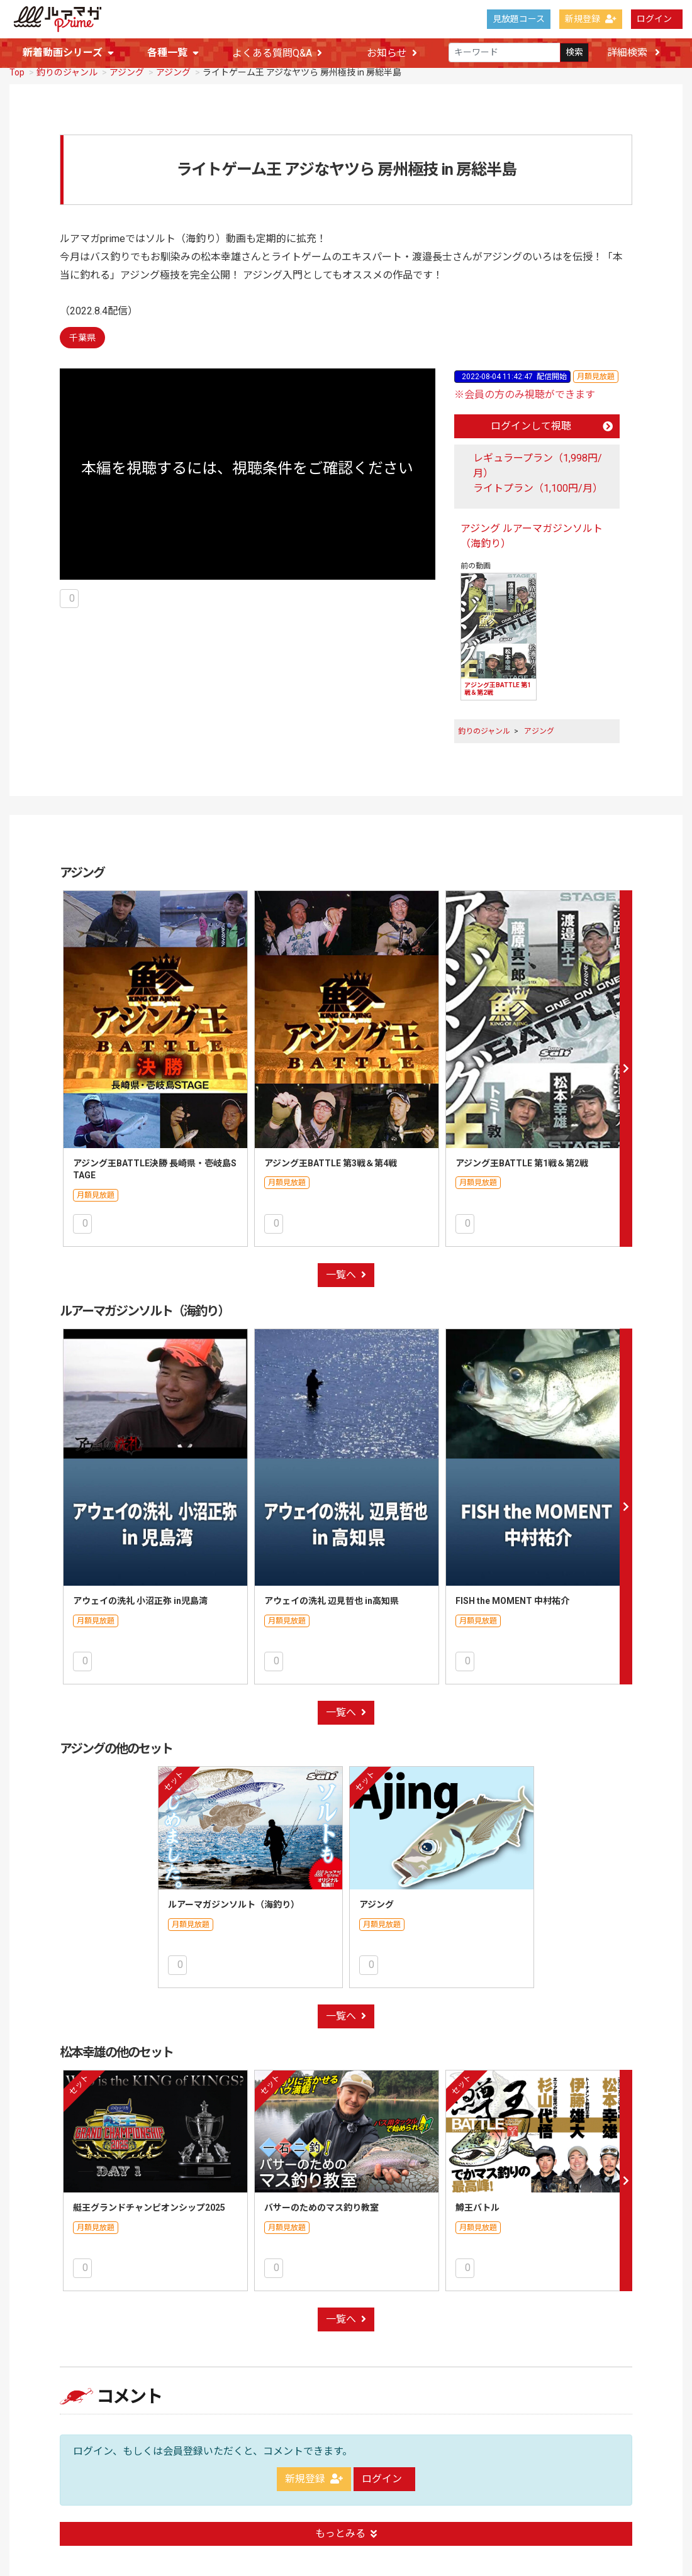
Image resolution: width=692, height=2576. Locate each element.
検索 (574, 53)
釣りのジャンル (67, 73)
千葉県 (82, 338)
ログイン (654, 19)
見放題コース (519, 19)
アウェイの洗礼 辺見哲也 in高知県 (331, 1601)
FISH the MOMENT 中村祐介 (512, 1601)
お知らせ (392, 53)
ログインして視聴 (552, 427)
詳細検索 (633, 52)
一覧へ (346, 1275)
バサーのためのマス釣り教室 (321, 2208)
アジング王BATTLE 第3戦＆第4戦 (330, 1164)
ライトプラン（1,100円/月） (538, 489)
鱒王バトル (477, 2208)
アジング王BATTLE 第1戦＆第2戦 (521, 1164)
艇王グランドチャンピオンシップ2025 (149, 2208)
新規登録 (591, 19)
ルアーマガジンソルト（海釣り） (233, 1905)
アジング (126, 73)
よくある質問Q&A (277, 53)
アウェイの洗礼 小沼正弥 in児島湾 (140, 1601)
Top (17, 73)
